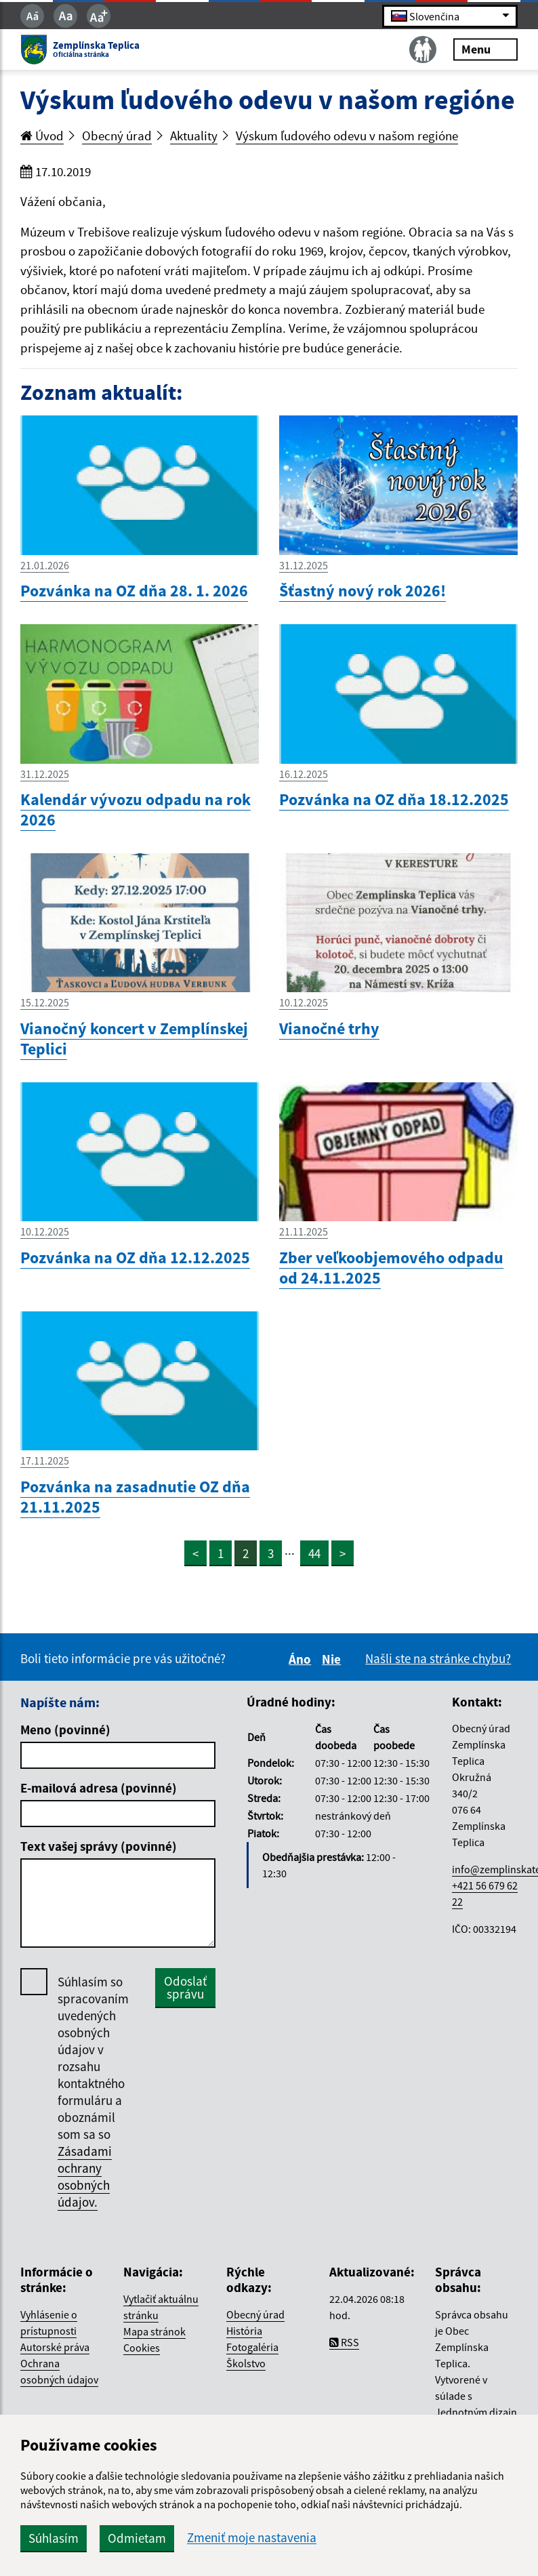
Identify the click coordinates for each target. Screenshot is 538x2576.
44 (314, 1553)
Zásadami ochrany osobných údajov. (85, 2176)
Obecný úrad (117, 135)
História (244, 2330)
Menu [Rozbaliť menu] (485, 49)
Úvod (42, 135)
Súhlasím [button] (53, 2538)
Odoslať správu (185, 1987)
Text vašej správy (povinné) (98, 1846)
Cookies (141, 2347)
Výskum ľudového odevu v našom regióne (347, 135)
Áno (302, 1659)
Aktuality (194, 135)
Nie (333, 1659)
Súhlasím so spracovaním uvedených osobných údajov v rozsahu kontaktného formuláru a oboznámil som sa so (93, 2092)
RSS (344, 2342)
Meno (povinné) (65, 1729)
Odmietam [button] (137, 2538)
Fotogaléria (252, 2347)
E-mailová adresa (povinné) (98, 1788)
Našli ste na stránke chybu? (438, 1658)
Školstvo (246, 2363)
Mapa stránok (154, 2331)
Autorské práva (54, 2347)
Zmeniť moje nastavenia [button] (251, 2537)
